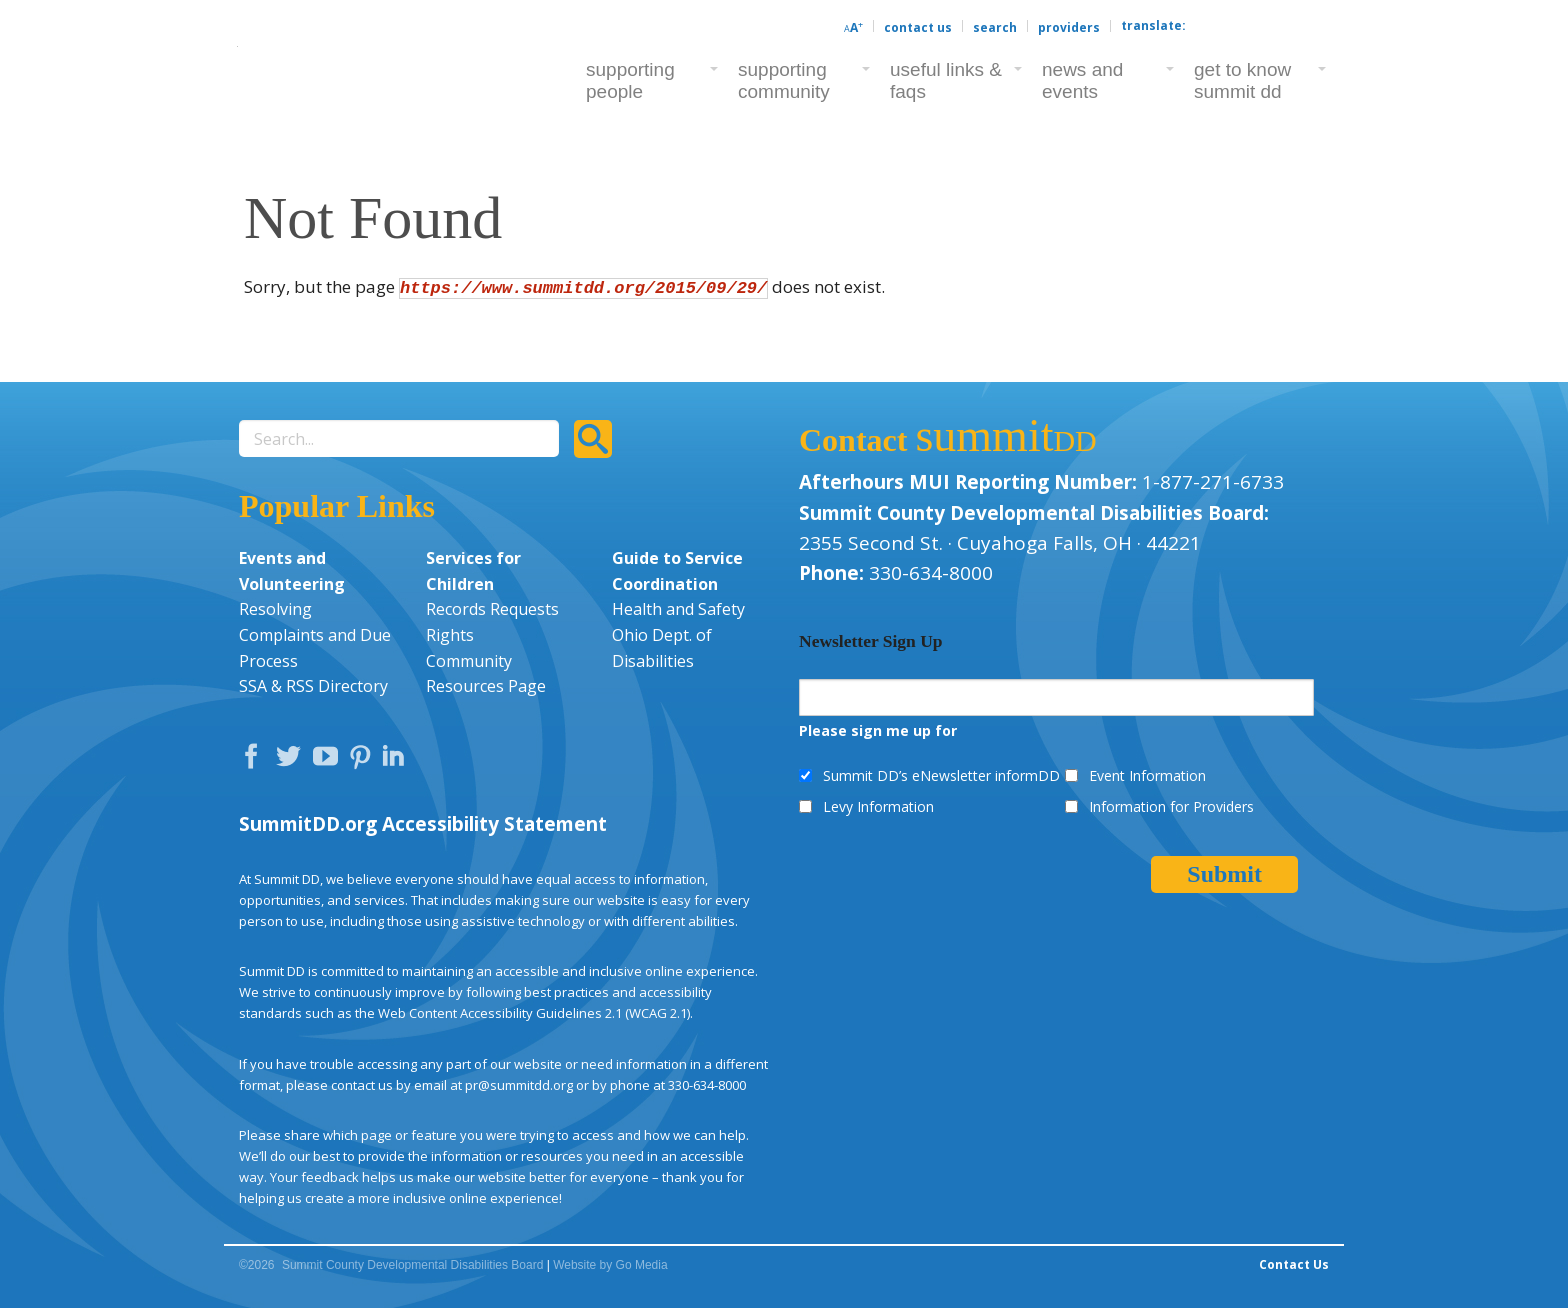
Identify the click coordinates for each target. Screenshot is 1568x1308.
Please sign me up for (878, 730)
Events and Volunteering (292, 571)
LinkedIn (396, 761)
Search (995, 27)
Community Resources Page (486, 674)
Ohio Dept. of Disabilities (662, 648)
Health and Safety (678, 609)
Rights (450, 635)
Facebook (256, 761)
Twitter (293, 761)
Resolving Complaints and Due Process (315, 634)
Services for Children (473, 571)
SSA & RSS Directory (313, 686)
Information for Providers (1171, 806)
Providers (1069, 27)
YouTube (330, 761)
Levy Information (878, 806)
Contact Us (918, 27)
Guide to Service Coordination (677, 571)
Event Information (1147, 775)
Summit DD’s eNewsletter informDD (941, 775)
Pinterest (363, 761)
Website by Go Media (610, 1265)
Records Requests (492, 609)
